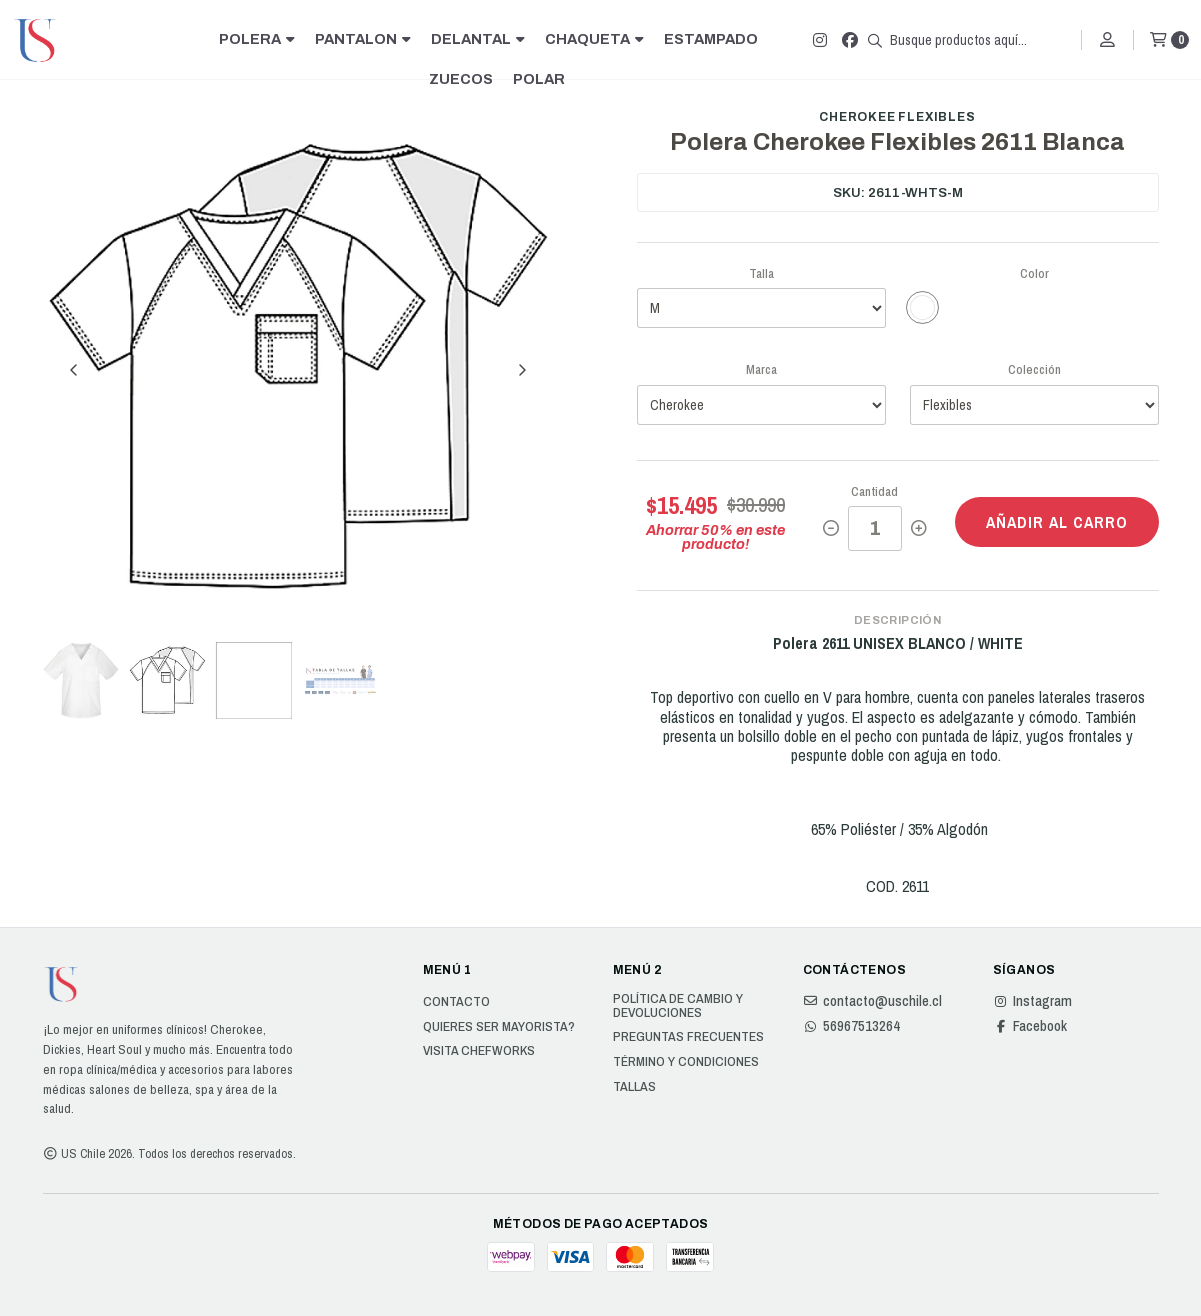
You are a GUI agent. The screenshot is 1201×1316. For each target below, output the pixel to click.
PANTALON (363, 39)
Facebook (1030, 1026)
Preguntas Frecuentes (688, 1037)
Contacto (456, 1002)
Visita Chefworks (479, 1051)
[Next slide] (522, 370)
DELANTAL (478, 39)
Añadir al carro (1057, 522)
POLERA (257, 39)
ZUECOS (461, 79)
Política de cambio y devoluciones (678, 1005)
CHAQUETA (594, 39)
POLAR (539, 79)
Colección (1034, 369)
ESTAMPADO (711, 39)
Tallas (634, 1087)
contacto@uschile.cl (872, 1001)
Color (1034, 273)
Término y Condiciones (686, 1062)
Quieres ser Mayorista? (499, 1027)
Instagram (1032, 1001)
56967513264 (851, 1026)
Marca (761, 369)
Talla (761, 273)
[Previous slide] (74, 370)
